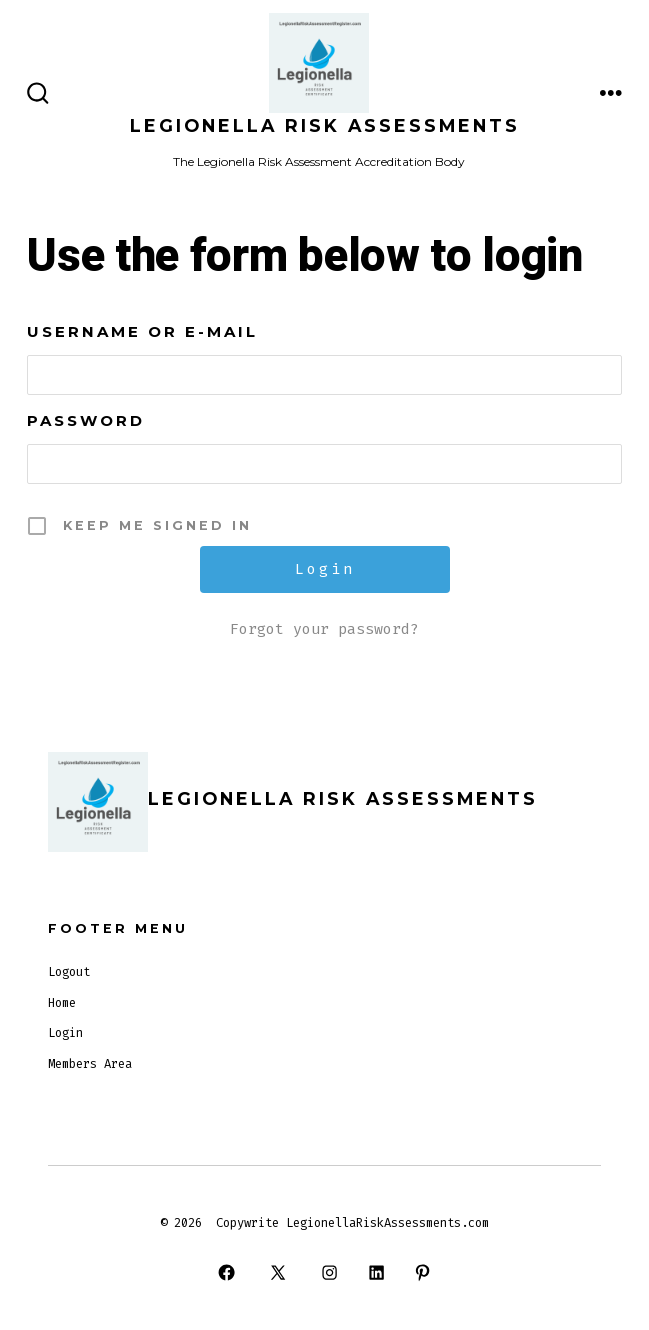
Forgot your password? (324, 629)
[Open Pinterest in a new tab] (422, 1272)
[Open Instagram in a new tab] (330, 1272)
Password (86, 420)
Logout (69, 972)
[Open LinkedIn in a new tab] (376, 1272)
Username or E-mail (142, 331)
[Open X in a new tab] (278, 1272)
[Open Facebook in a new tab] (226, 1272)
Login (65, 1033)
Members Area (90, 1064)
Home (62, 1003)
